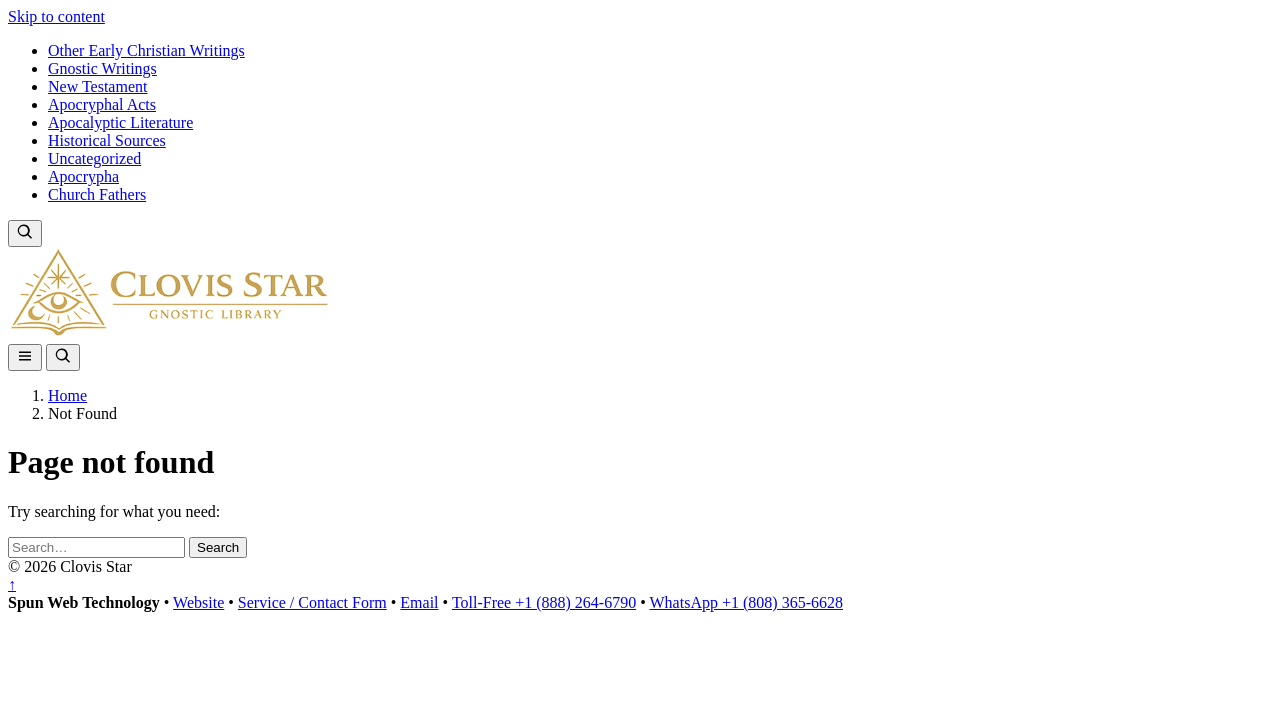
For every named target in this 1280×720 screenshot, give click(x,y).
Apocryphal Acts (102, 104)
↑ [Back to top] (12, 584)
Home (67, 395)
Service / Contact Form (312, 602)
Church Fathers (97, 194)
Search (218, 547)
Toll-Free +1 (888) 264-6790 (544, 602)
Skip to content (56, 16)
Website (198, 602)
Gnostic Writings (102, 68)
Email (419, 602)
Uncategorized (94, 158)
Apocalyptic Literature (120, 122)
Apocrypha (83, 176)
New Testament (97, 86)
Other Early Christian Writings (146, 50)
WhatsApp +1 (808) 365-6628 (746, 602)
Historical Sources (107, 140)
